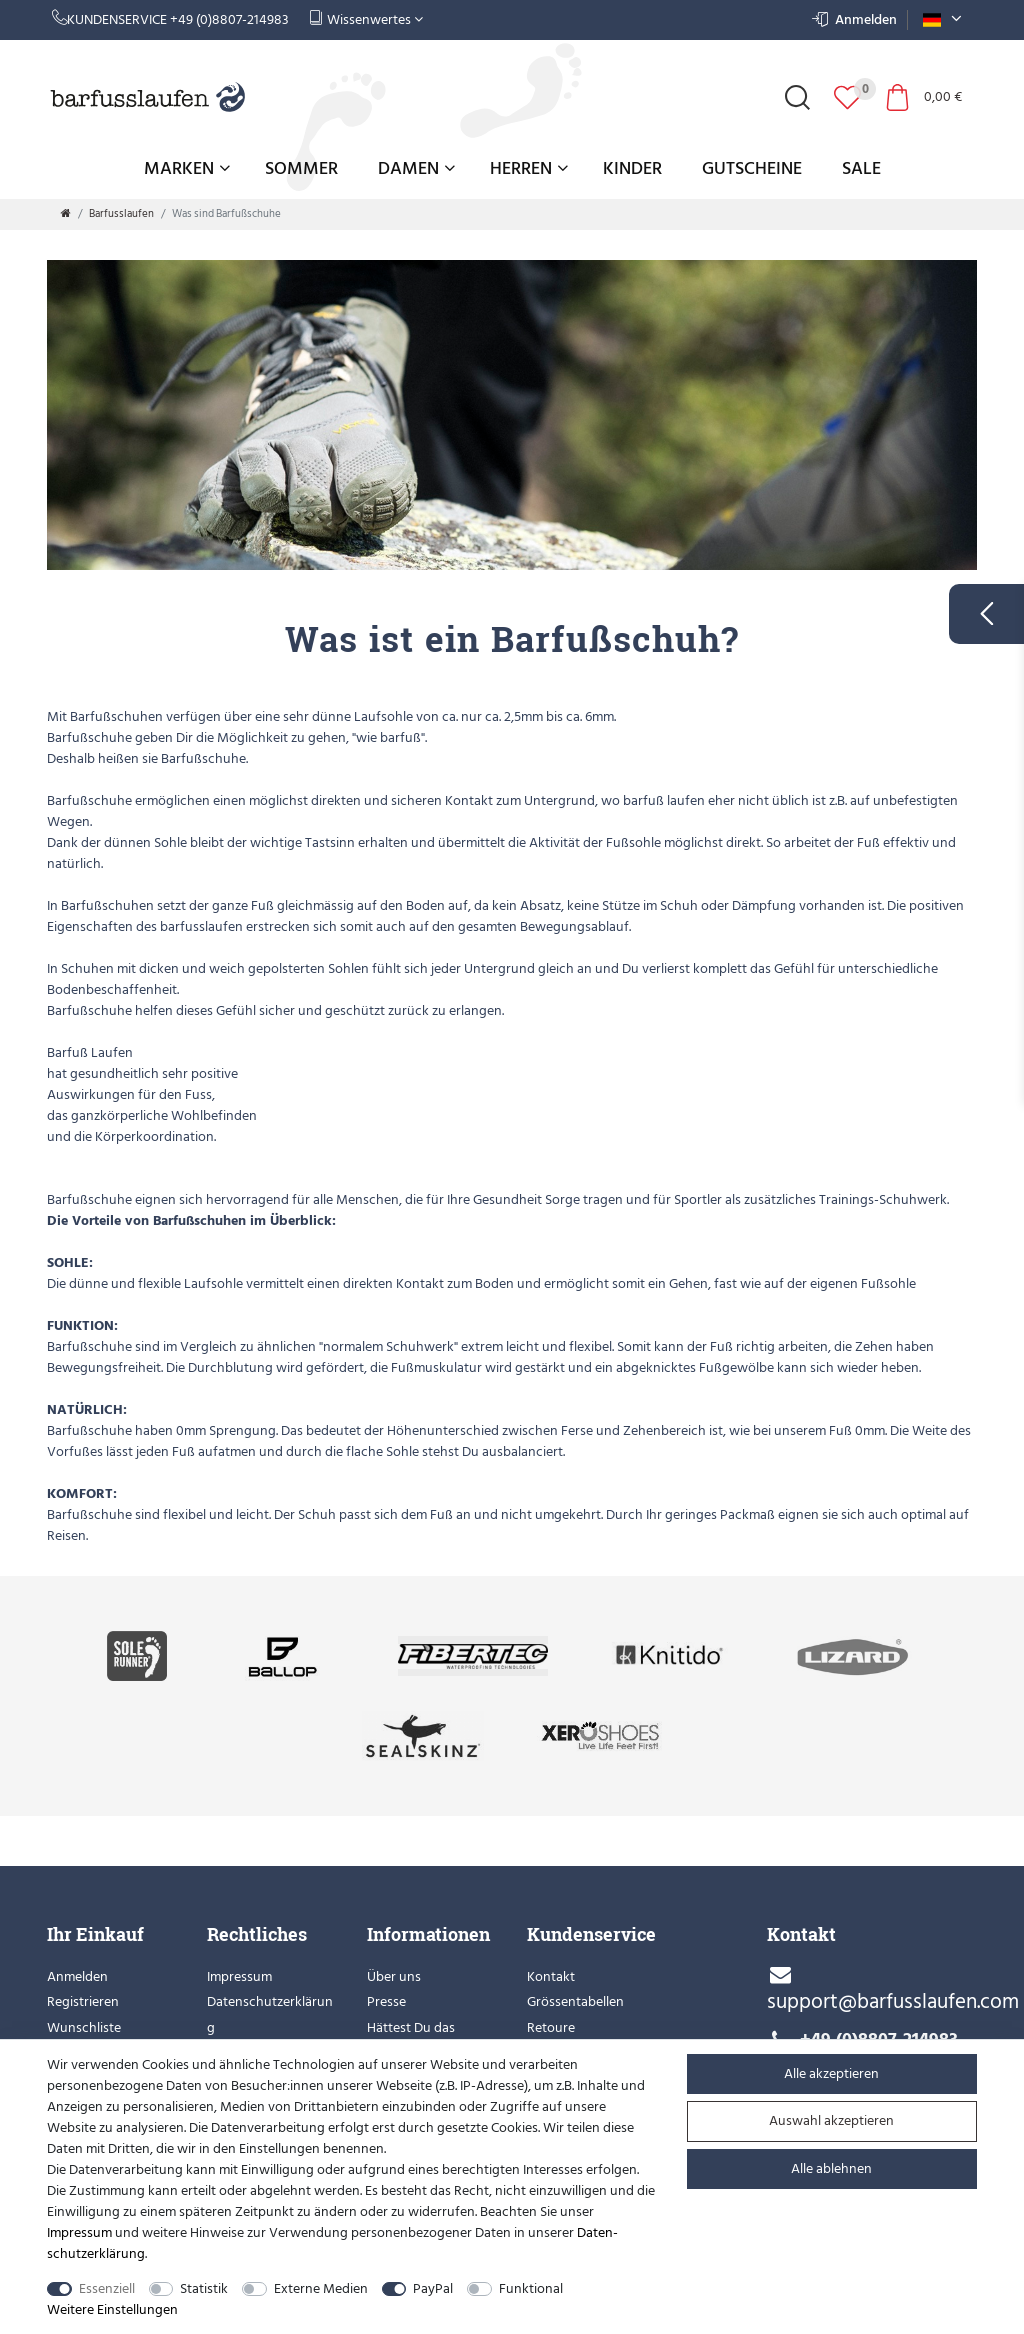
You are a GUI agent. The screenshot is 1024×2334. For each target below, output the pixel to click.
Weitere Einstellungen (112, 2309)
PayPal (433, 2288)
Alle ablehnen (831, 2168)
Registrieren (83, 2001)
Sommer (301, 168)
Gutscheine (752, 168)
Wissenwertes (366, 19)
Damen (416, 168)
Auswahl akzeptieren (831, 2120)
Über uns (394, 1976)
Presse (386, 2001)
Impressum (239, 1976)
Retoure (551, 2027)
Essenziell (107, 2288)
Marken (187, 168)
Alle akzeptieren (831, 2073)
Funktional (531, 2288)
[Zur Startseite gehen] (66, 214)
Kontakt (551, 1976)
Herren (529, 168)
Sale (861, 168)
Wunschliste (84, 2027)
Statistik (204, 2288)
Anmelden (77, 1976)
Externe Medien (321, 2288)
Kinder (632, 168)
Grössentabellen (575, 2001)
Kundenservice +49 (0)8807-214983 (170, 19)
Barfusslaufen (121, 214)
